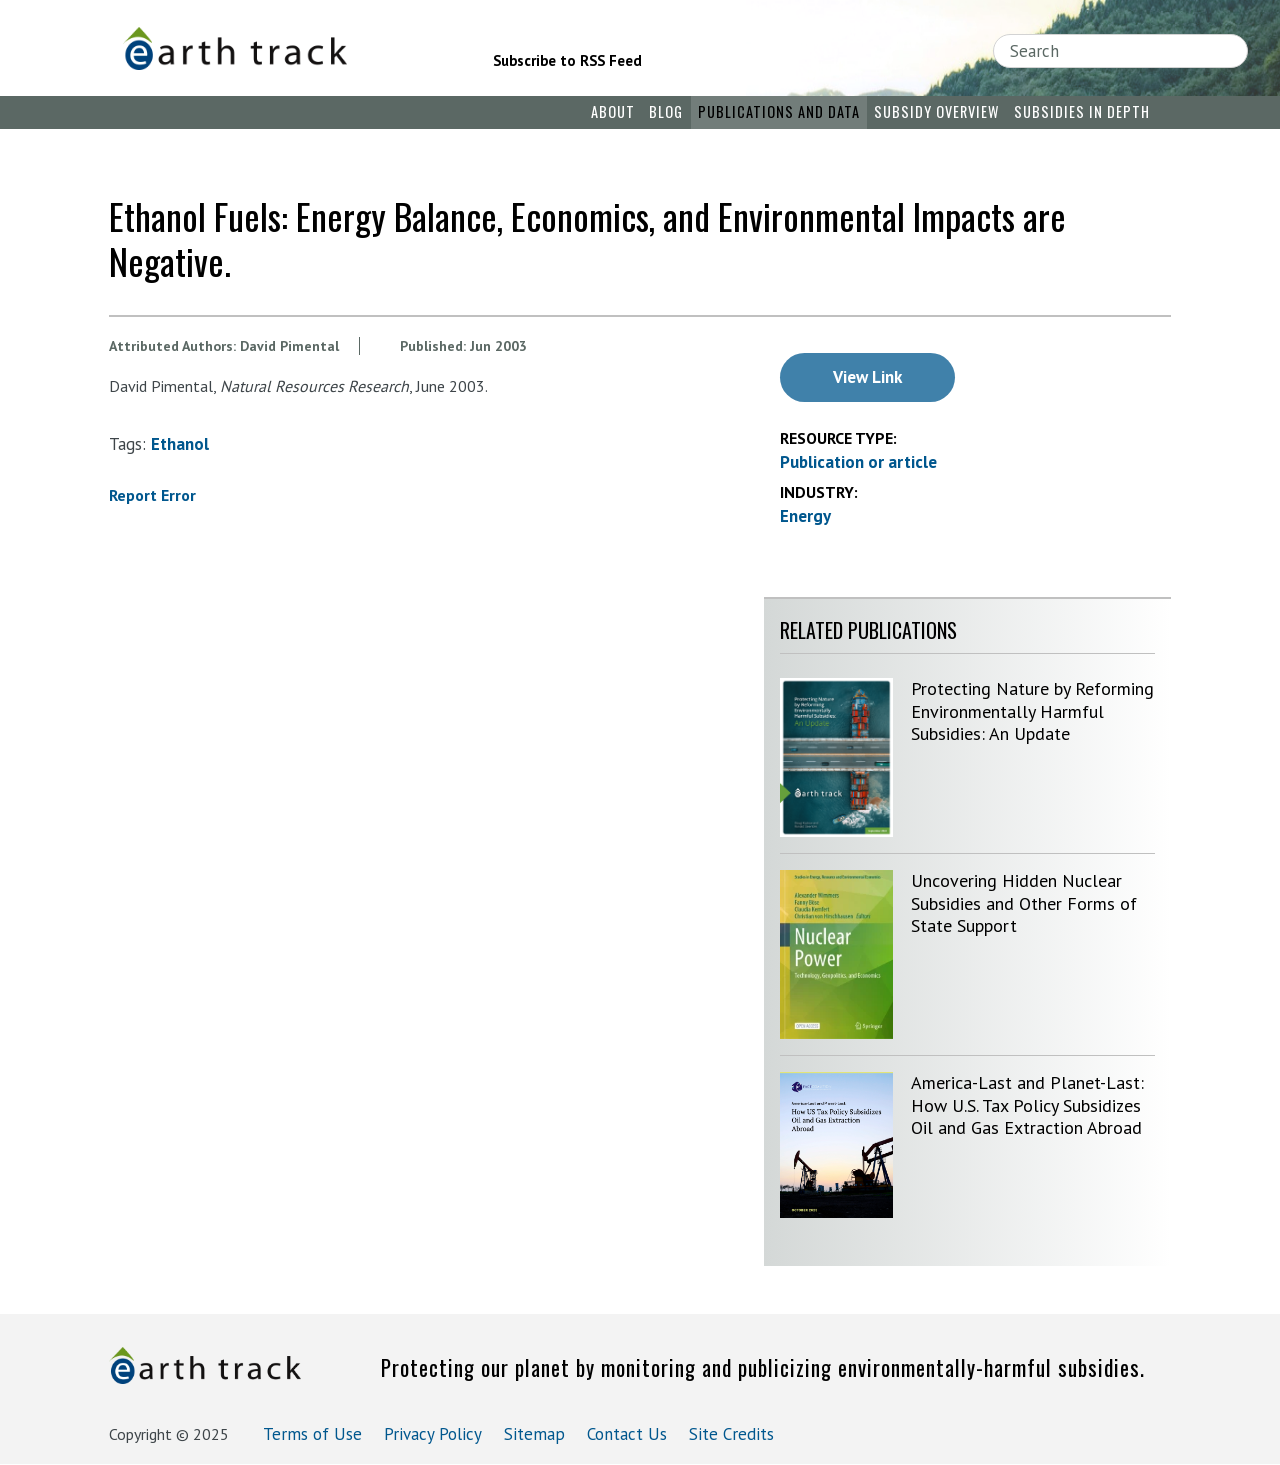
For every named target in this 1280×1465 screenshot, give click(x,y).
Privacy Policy (433, 1434)
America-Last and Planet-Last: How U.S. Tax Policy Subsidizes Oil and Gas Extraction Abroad (1027, 1105)
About (613, 111)
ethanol (180, 444)
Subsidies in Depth (1082, 111)
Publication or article (858, 462)
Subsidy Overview (936, 111)
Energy (805, 516)
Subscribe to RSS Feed (567, 60)
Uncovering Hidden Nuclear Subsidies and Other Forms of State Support (1024, 903)
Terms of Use (312, 1434)
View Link (867, 377)
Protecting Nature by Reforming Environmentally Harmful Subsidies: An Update (1032, 711)
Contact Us (627, 1434)
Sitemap (534, 1434)
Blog (666, 111)
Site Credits (731, 1434)
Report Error (152, 495)
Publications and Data (779, 111)
